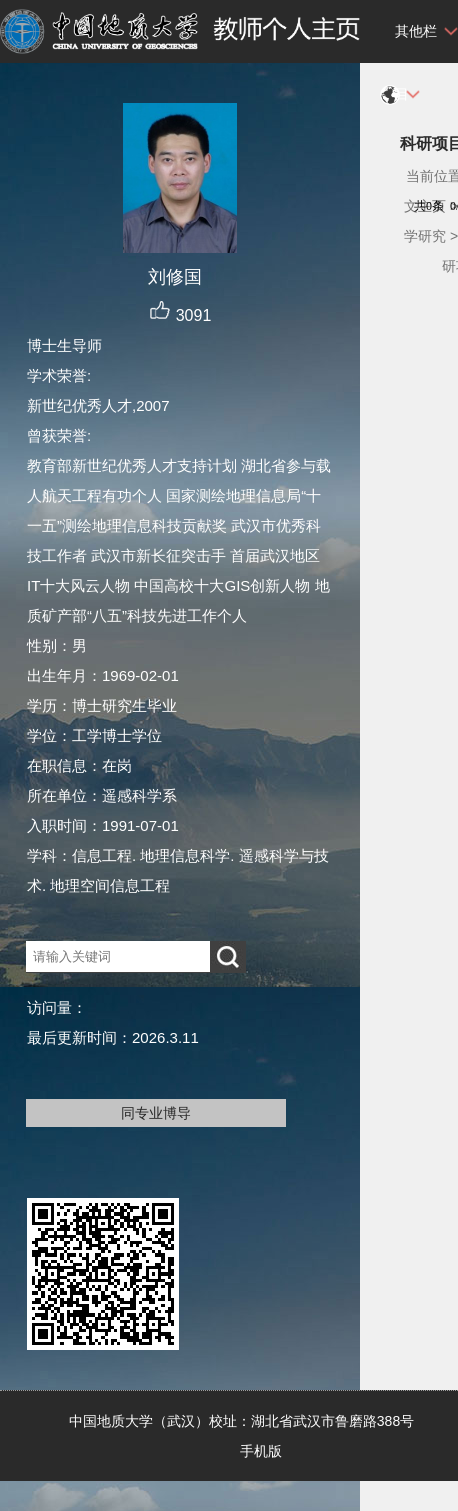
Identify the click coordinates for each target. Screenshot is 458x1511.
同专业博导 (156, 1113)
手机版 (261, 1451)
